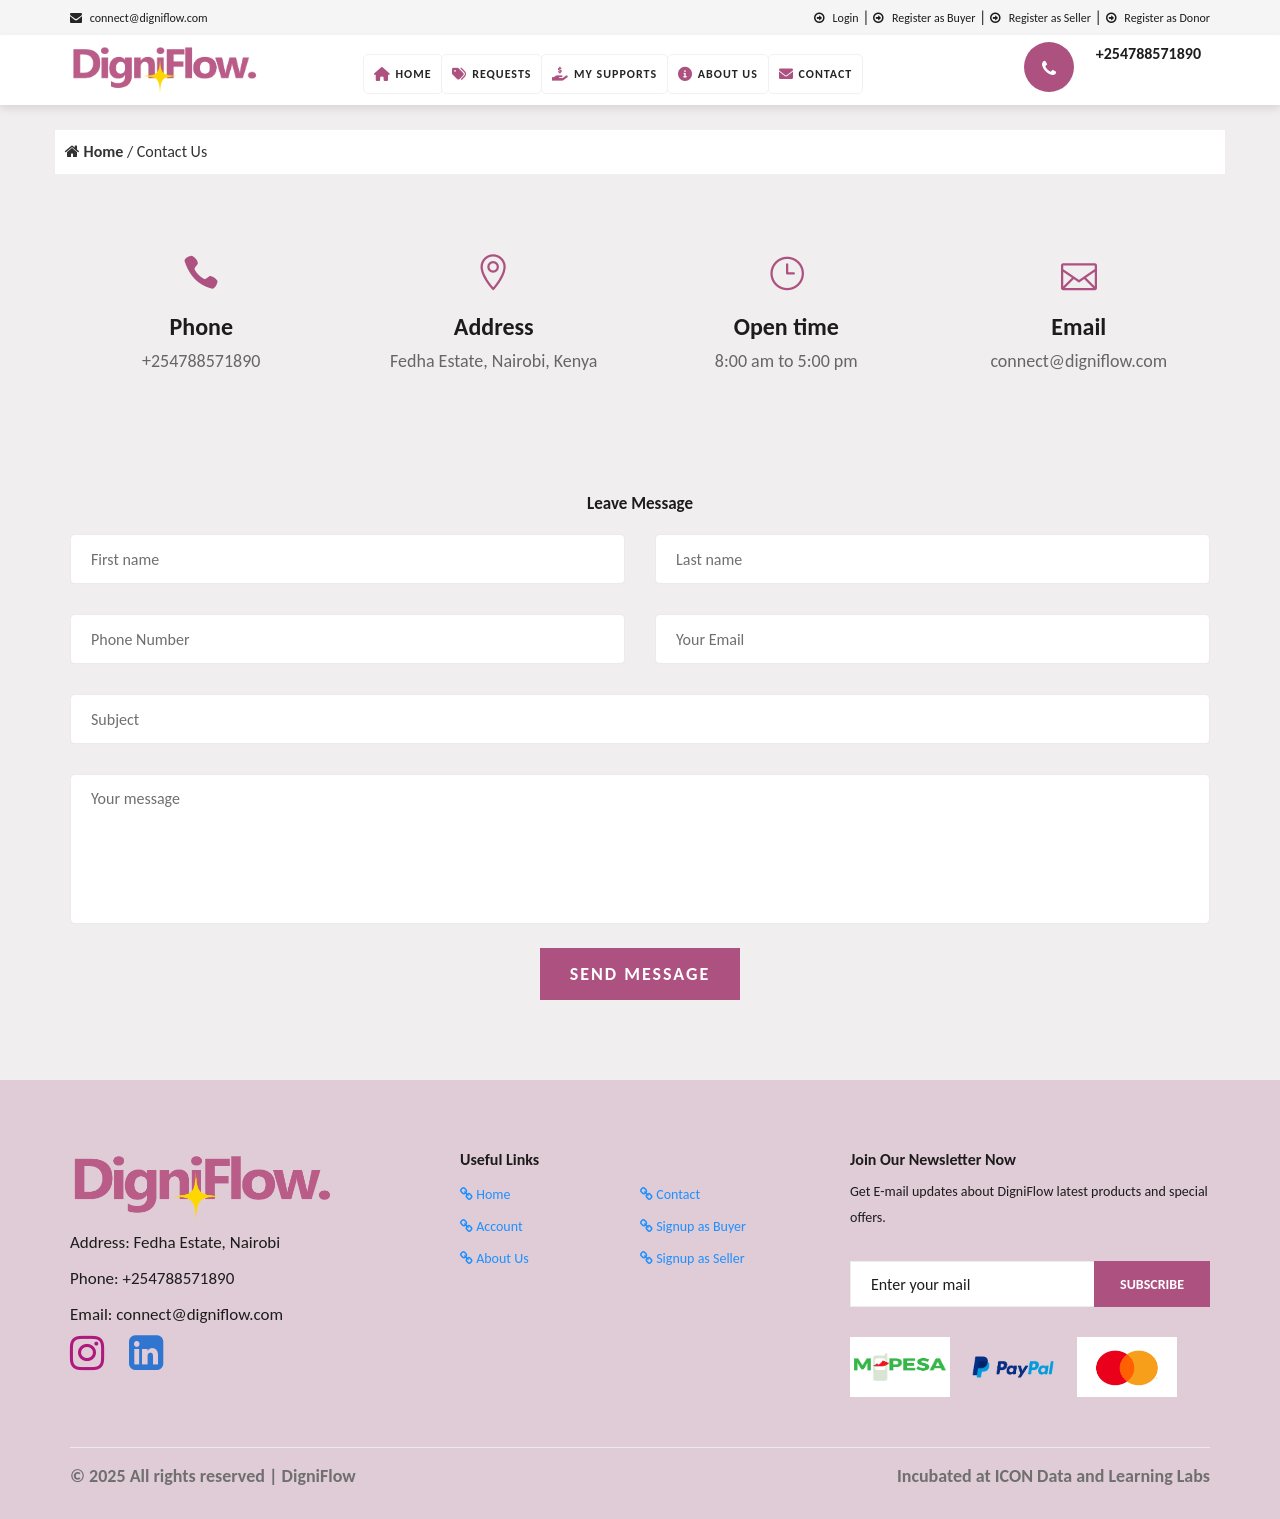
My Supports (604, 74)
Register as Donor (1158, 18)
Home (403, 74)
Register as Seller (1040, 18)
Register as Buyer (924, 18)
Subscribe (1152, 1284)
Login (836, 18)
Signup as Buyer (693, 1226)
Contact (816, 74)
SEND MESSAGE (640, 974)
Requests (491, 74)
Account (491, 1226)
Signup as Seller (692, 1258)
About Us (718, 74)
